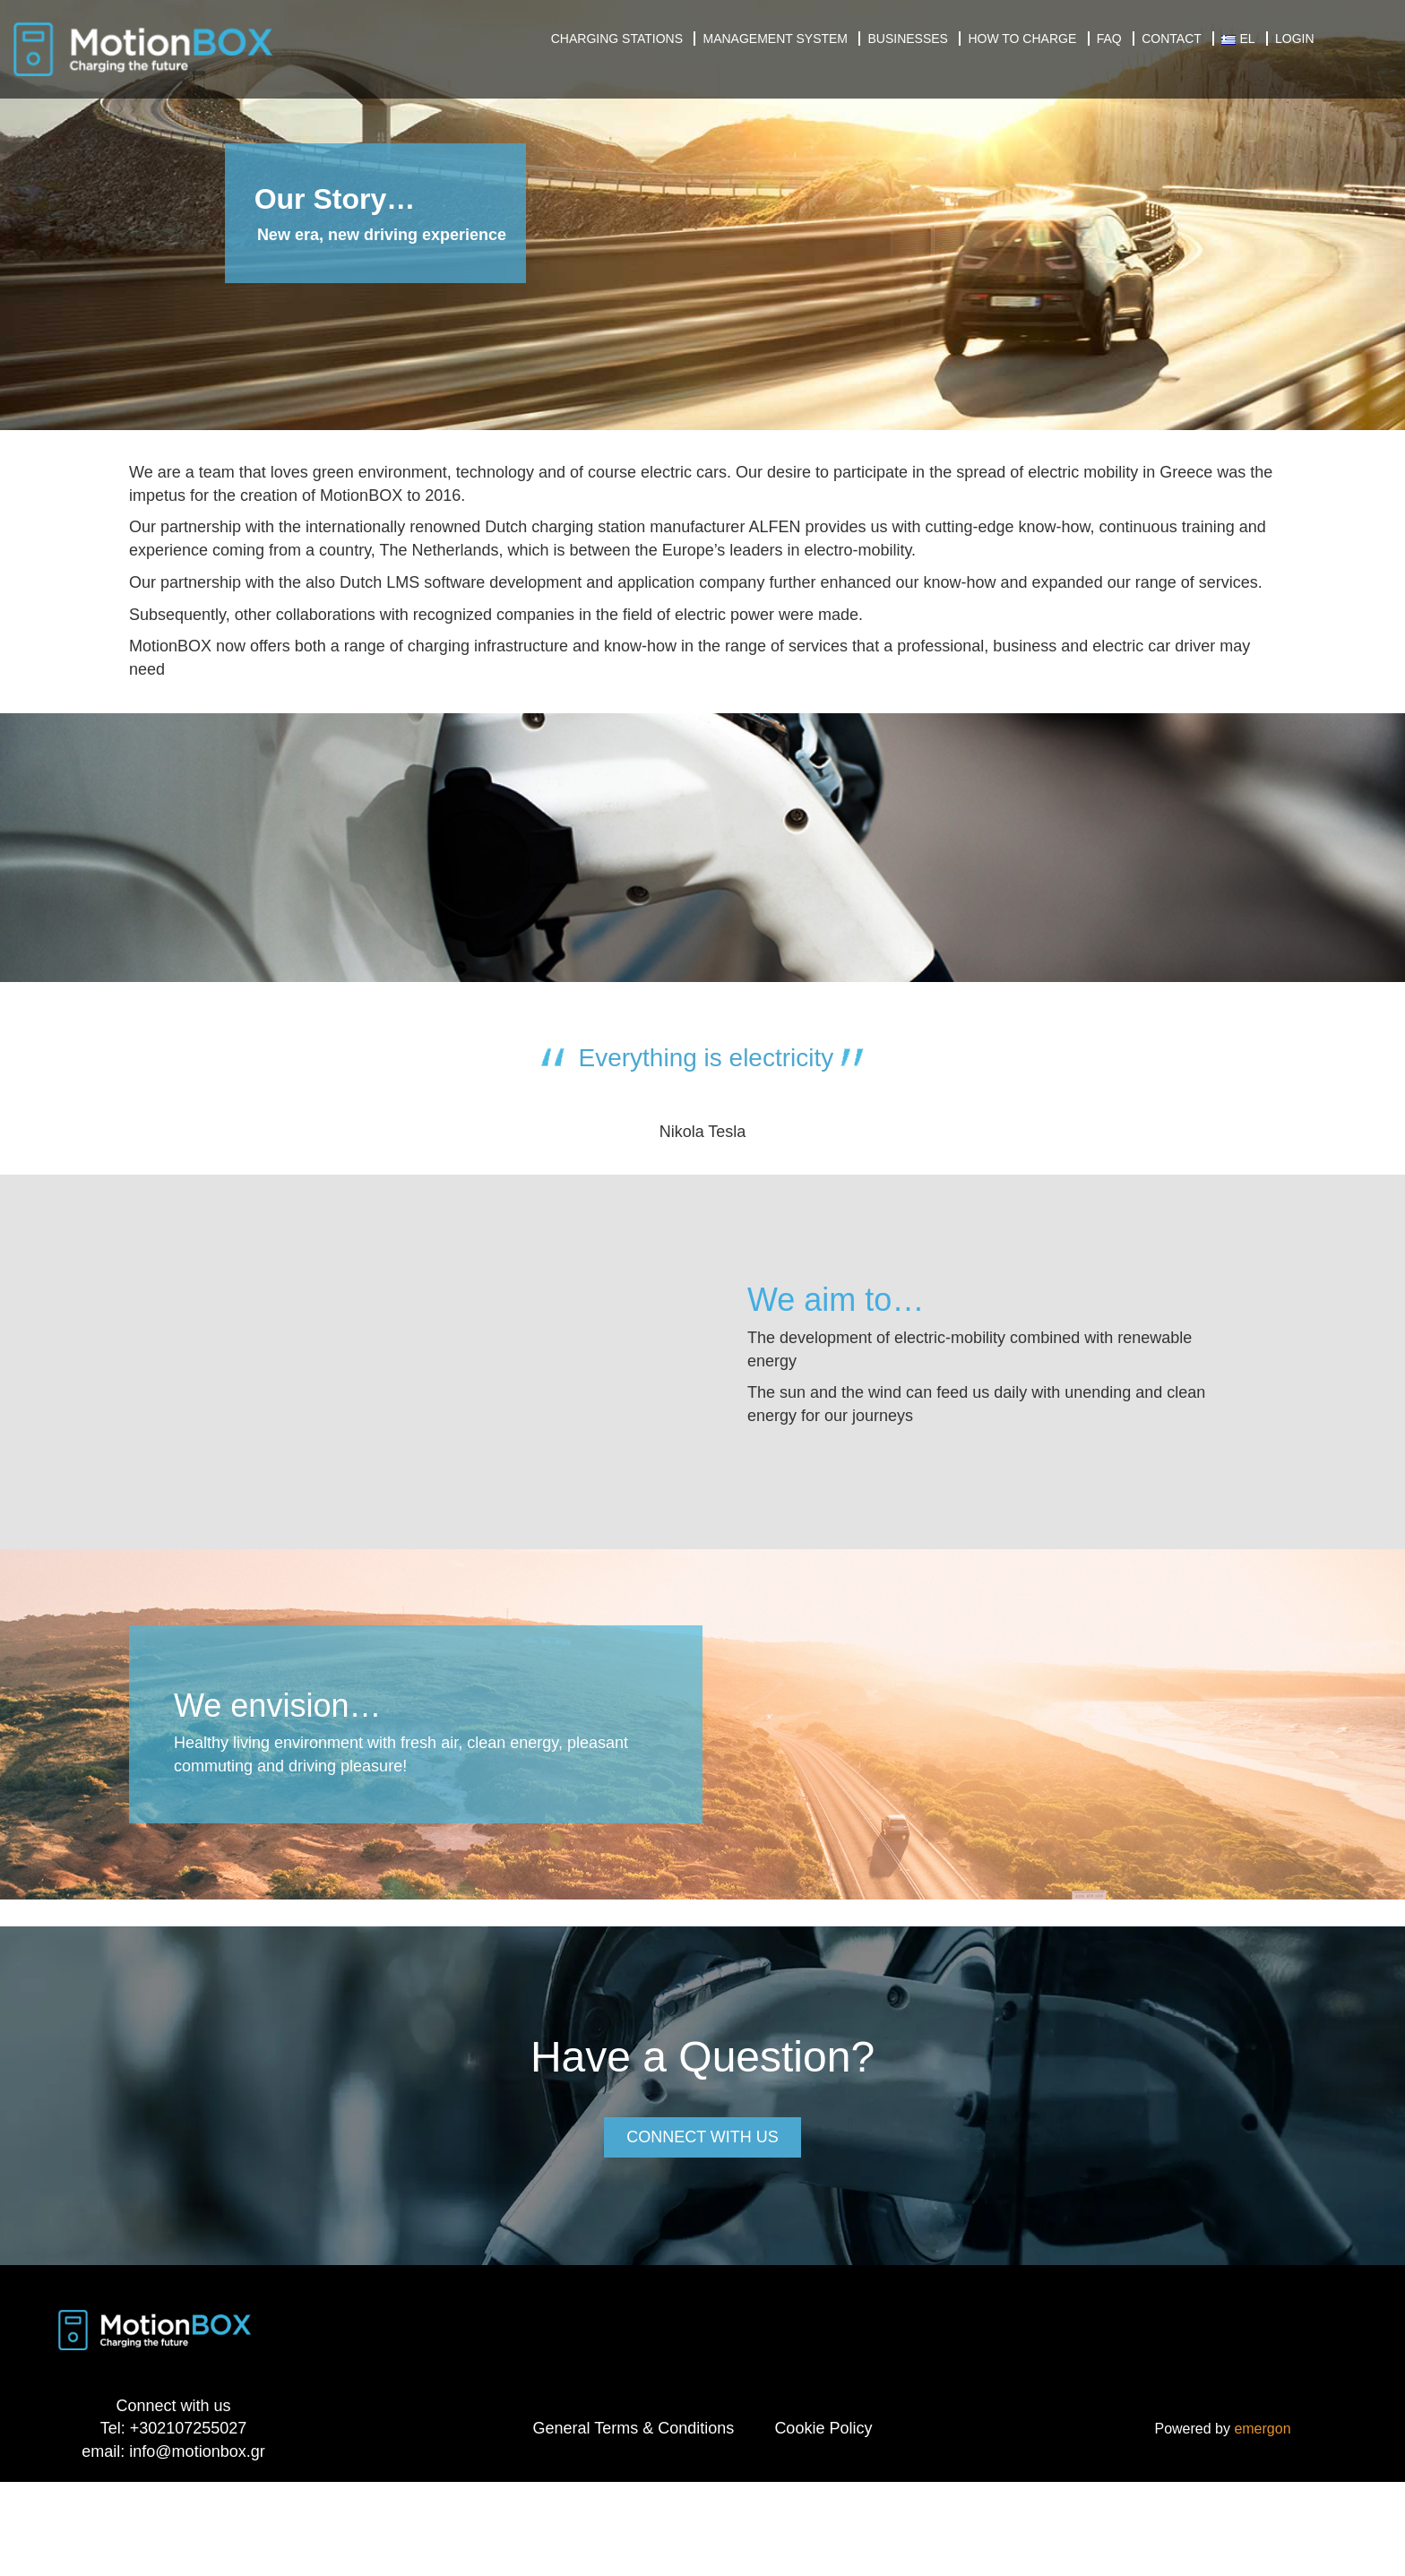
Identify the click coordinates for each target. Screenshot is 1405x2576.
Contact (1172, 38)
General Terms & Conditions (634, 2428)
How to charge (1022, 38)
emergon (1262, 2428)
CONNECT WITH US (702, 2137)
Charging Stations (617, 38)
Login (1294, 38)
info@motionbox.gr (196, 2451)
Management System (775, 38)
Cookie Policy (823, 2428)
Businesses (907, 38)
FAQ (1109, 38)
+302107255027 (188, 2428)
